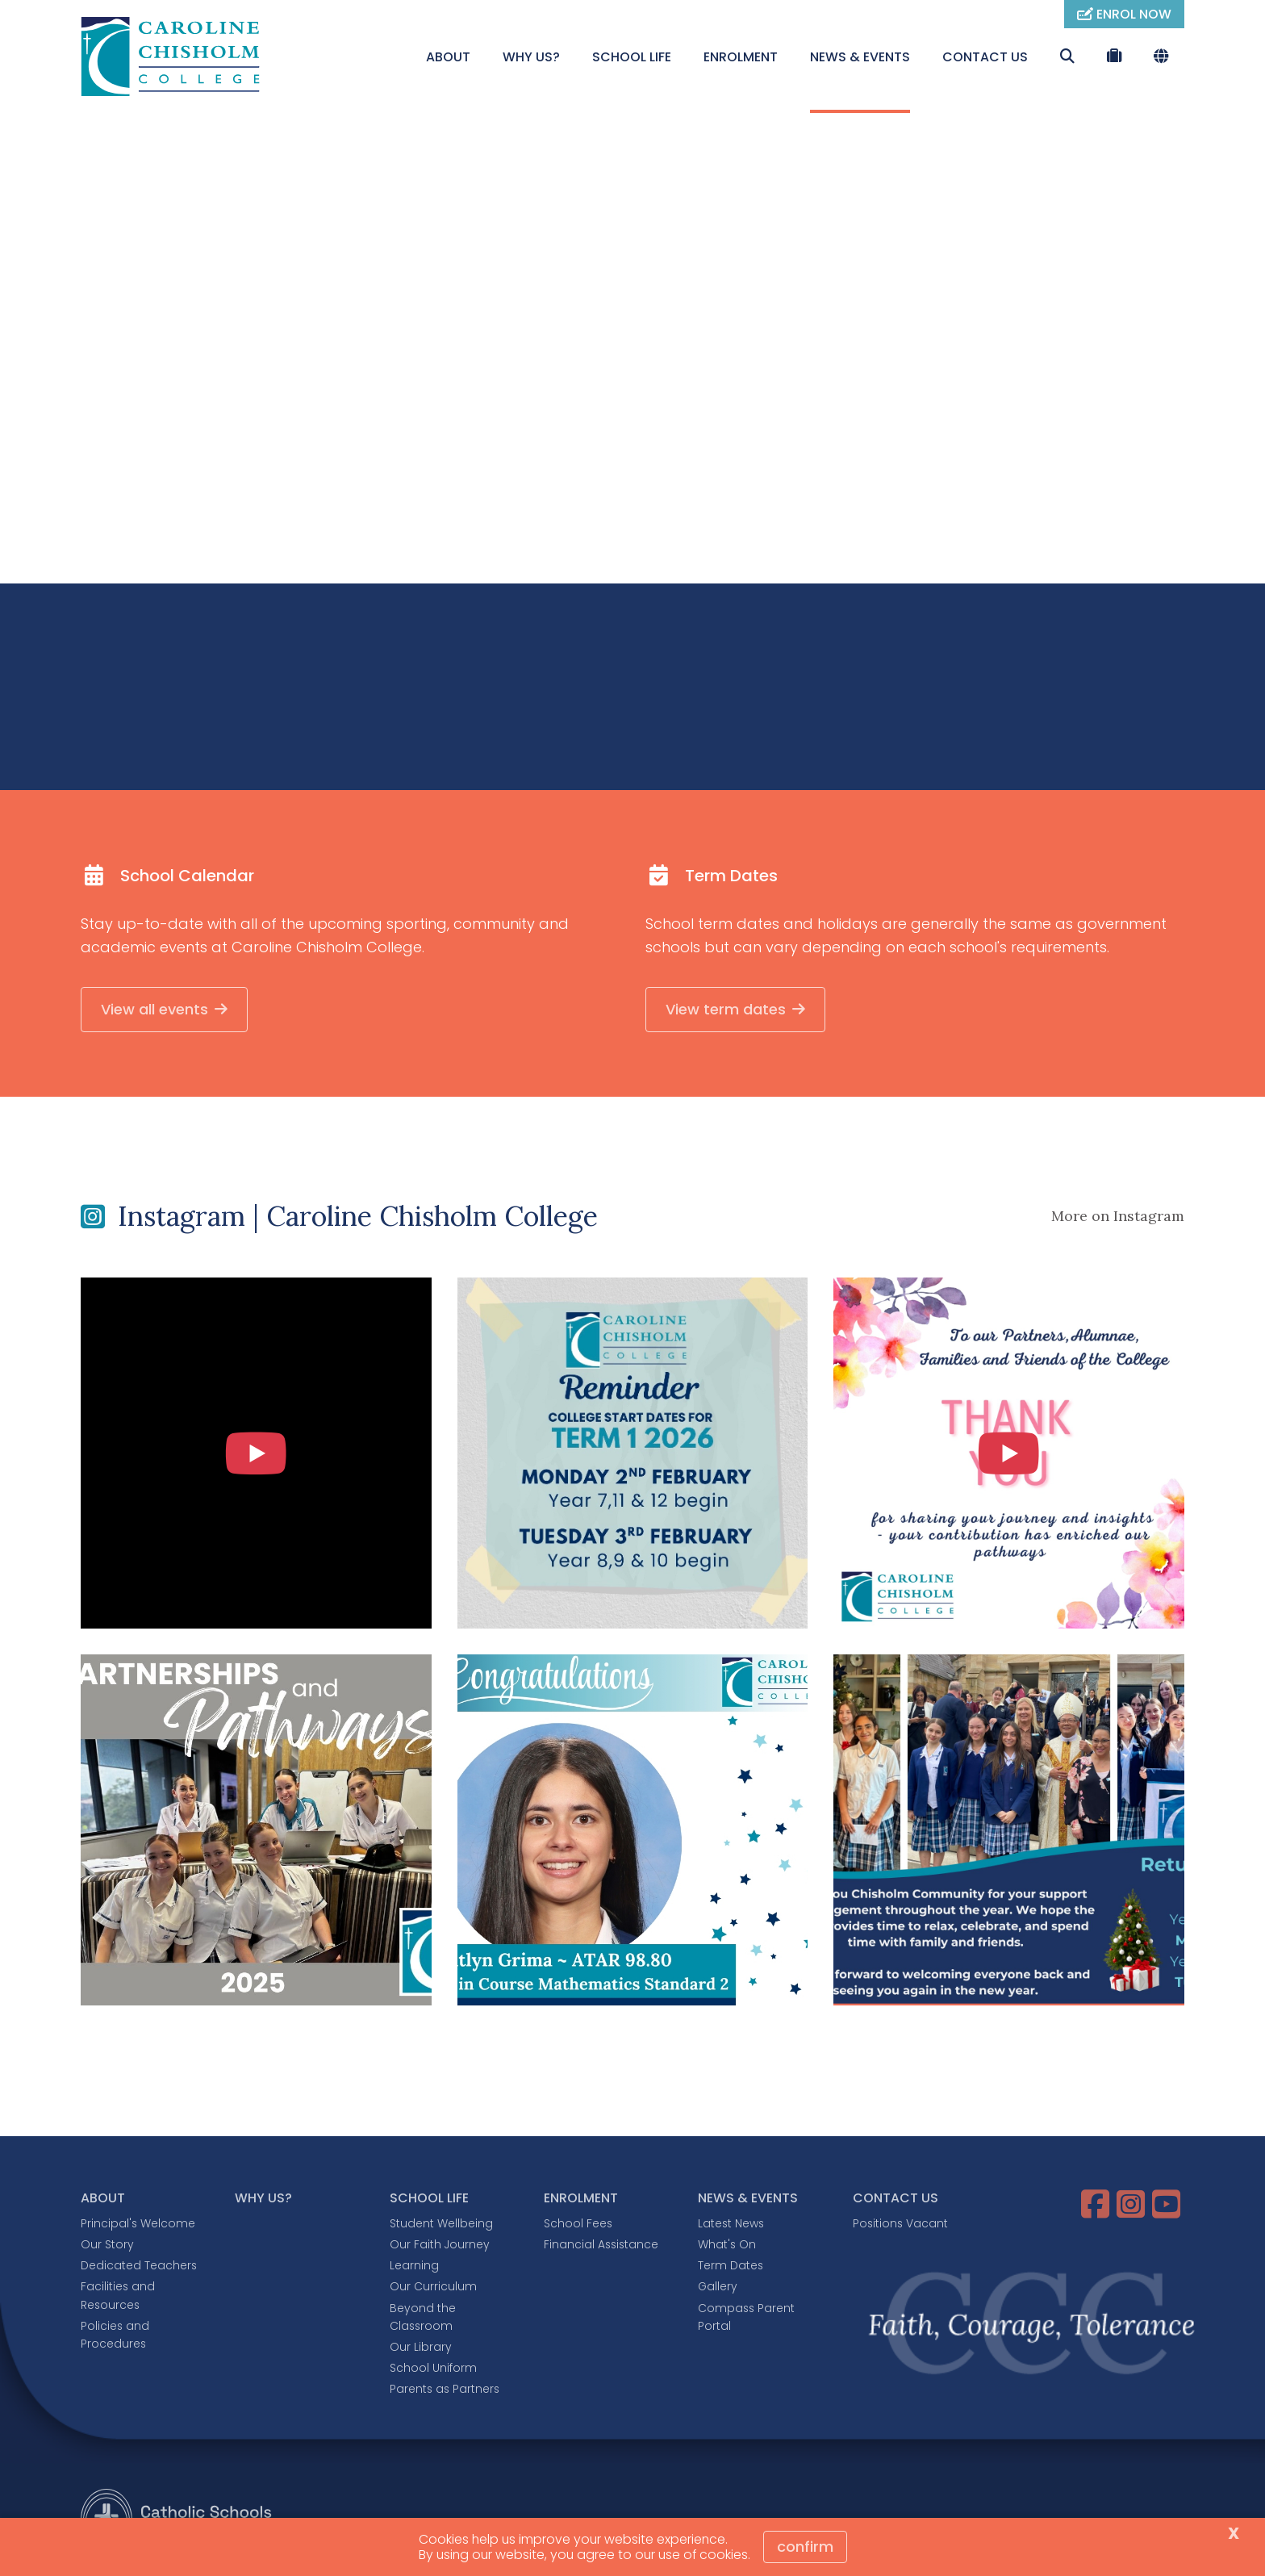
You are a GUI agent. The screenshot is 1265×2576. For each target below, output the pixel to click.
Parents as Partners (444, 2391)
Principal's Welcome (138, 2225)
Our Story (107, 2247)
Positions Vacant (900, 2225)
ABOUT (448, 57)
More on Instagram (1117, 1218)
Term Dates (730, 2268)
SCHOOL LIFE (631, 57)
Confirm (805, 2546)
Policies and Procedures (115, 2336)
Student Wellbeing (441, 2225)
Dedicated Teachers (139, 2268)
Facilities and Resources (118, 2298)
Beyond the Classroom (423, 2319)
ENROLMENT (740, 57)
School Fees (578, 2225)
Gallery (717, 2289)
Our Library (421, 2348)
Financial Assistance (601, 2247)
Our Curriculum (433, 2289)
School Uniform (433, 2370)
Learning (414, 2268)
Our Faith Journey (440, 2247)
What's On (727, 2247)
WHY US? (531, 57)
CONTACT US (985, 57)
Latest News (731, 2225)
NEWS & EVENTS (860, 57)
